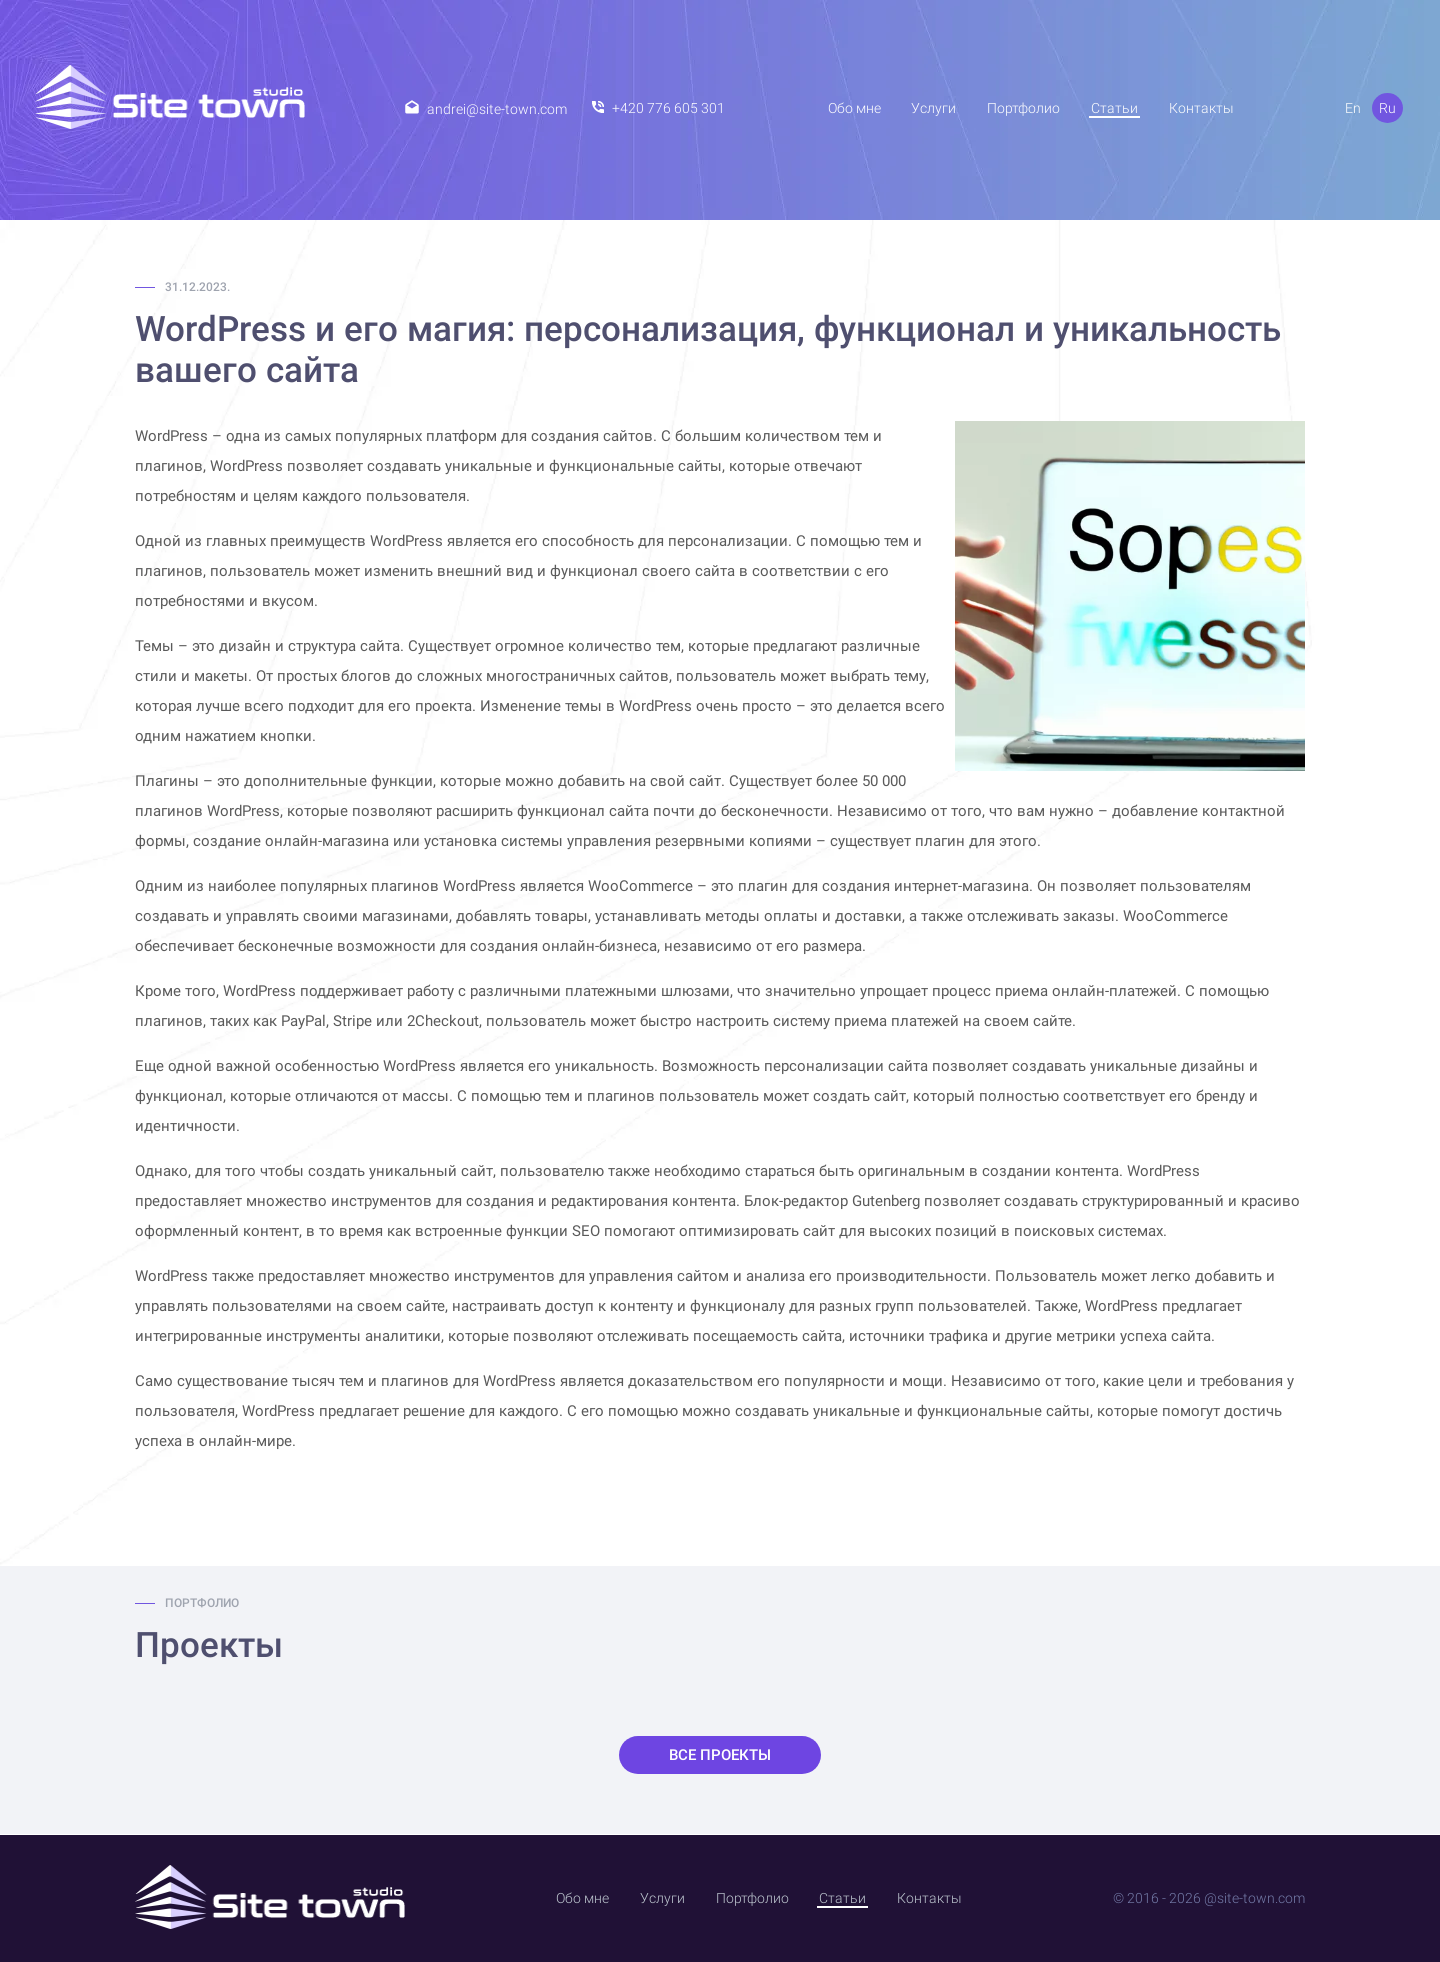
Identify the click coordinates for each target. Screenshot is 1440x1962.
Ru (1387, 108)
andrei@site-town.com (497, 109)
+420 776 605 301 (668, 108)
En (1353, 108)
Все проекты (720, 1755)
